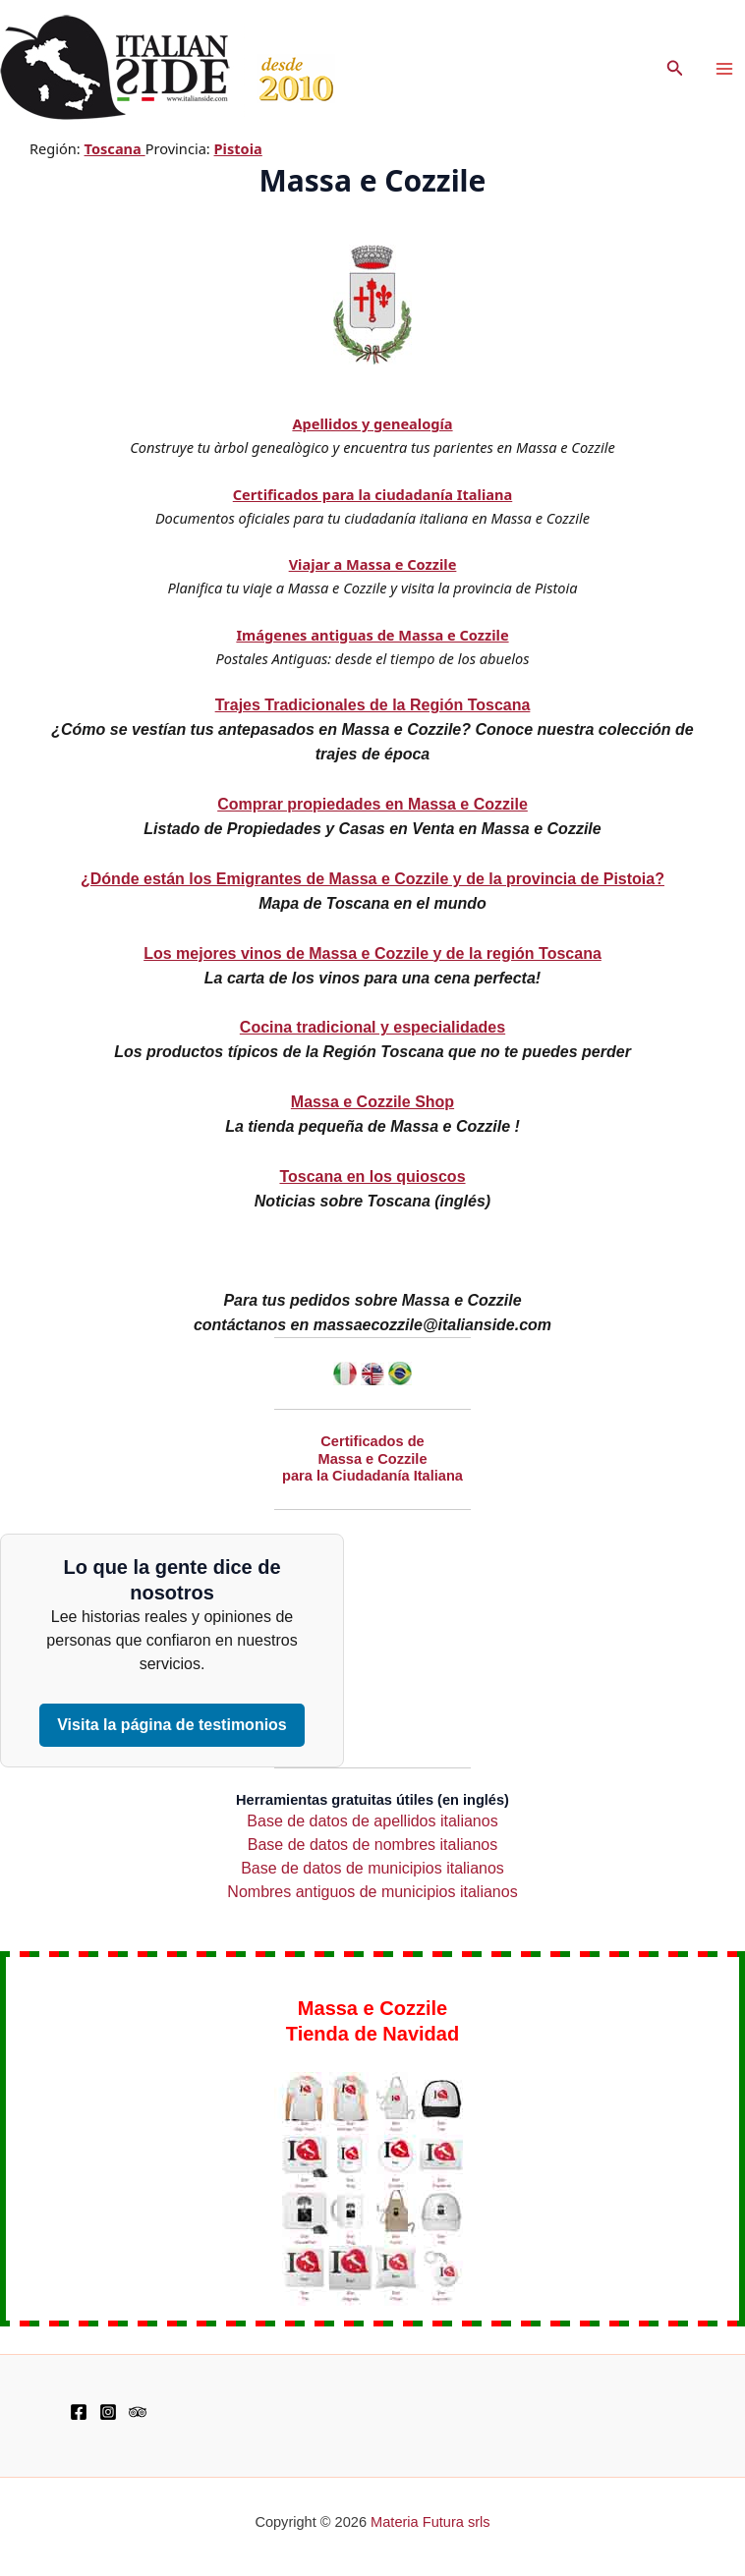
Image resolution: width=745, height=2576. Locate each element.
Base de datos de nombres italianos (372, 1844)
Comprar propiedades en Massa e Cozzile (372, 804)
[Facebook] (78, 2412)
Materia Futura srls (430, 2522)
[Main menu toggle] (724, 68)
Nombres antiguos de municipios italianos (372, 1891)
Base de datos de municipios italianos (372, 1868)
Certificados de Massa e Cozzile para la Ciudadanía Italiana (372, 1458)
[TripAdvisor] (137, 2412)
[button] (675, 69)
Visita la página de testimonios (172, 1724)
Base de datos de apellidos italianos (372, 1821)
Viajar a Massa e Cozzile (373, 564)
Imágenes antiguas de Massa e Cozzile (372, 634)
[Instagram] (108, 2412)
